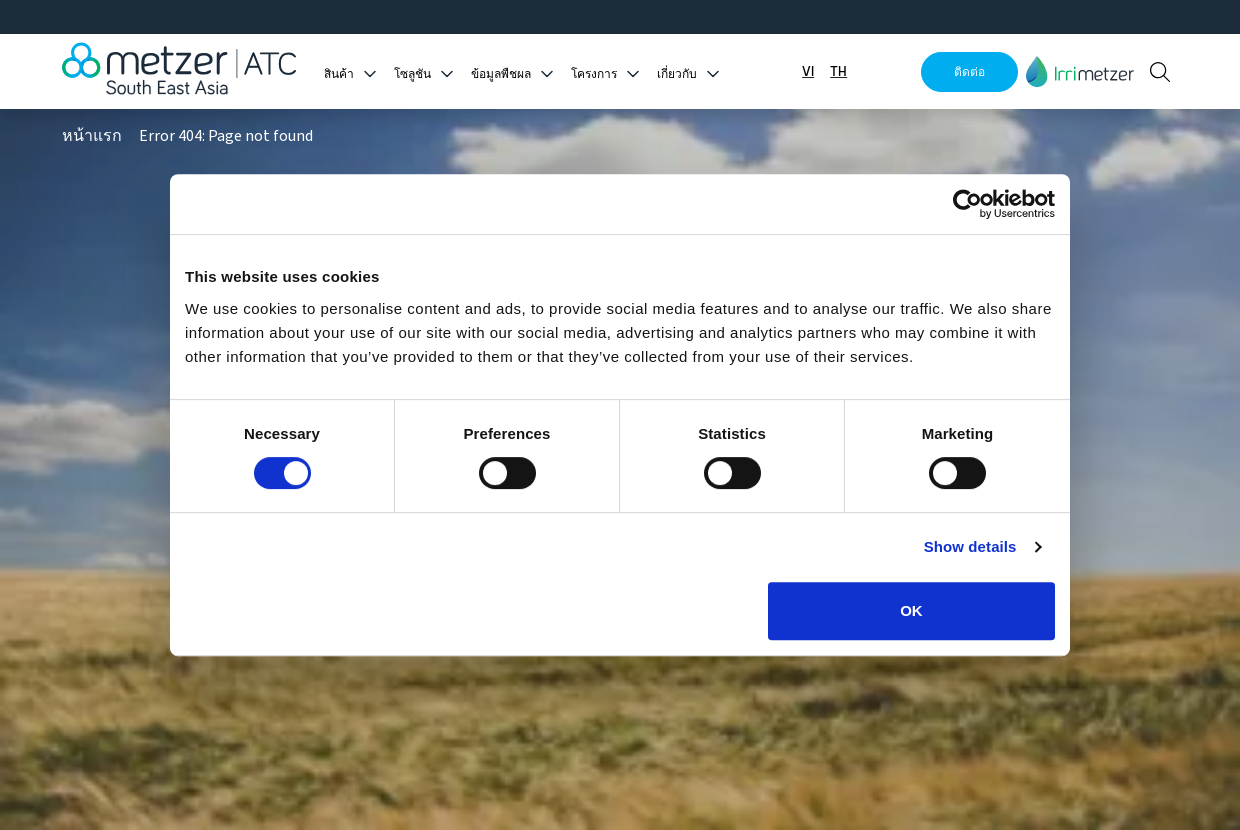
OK (911, 610)
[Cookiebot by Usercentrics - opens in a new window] (967, 204)
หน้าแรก (92, 136)
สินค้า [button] (339, 74)
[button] (1080, 71)
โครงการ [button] (594, 74)
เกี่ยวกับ (677, 74)
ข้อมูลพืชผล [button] (501, 74)
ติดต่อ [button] (969, 71)
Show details (970, 546)
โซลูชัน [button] (412, 74)
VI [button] (808, 71)
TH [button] (838, 71)
